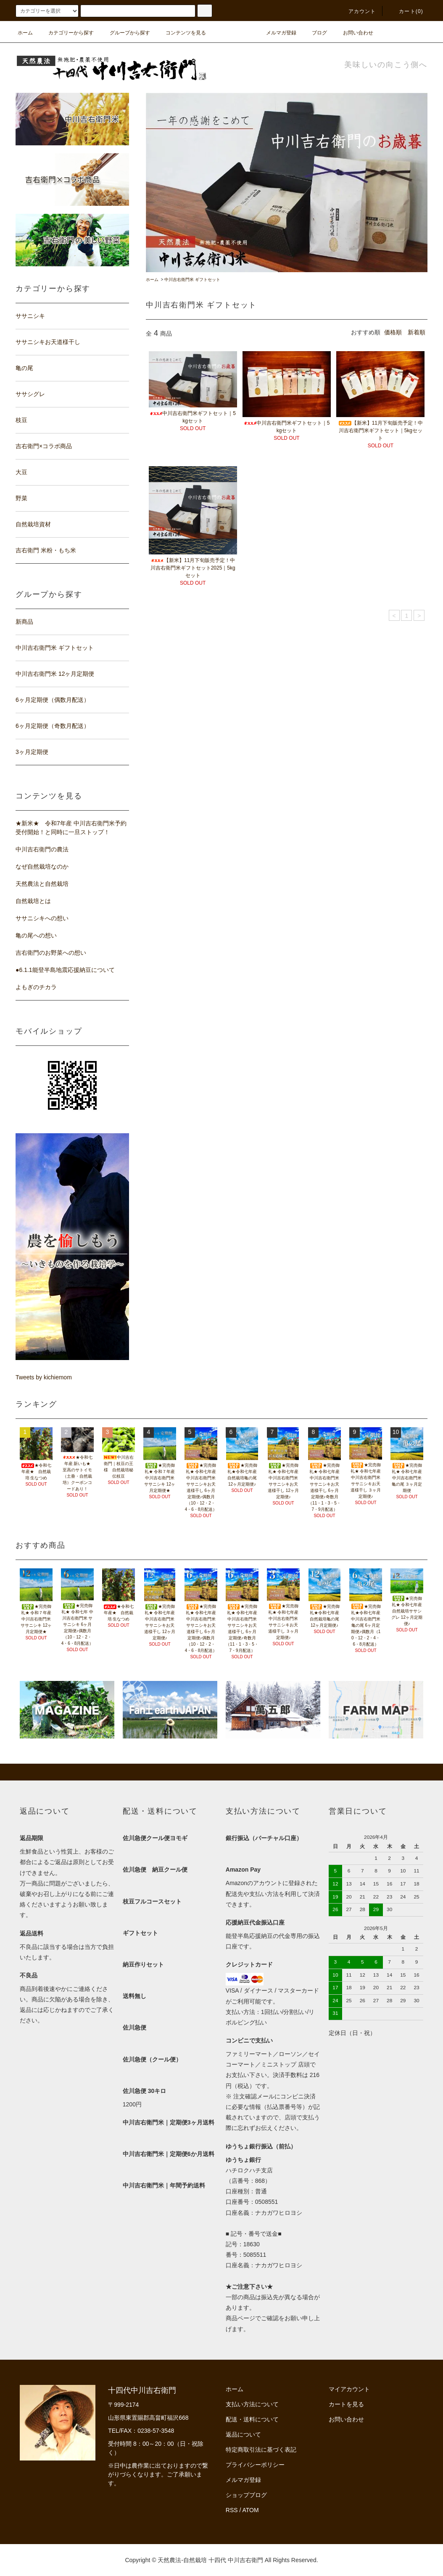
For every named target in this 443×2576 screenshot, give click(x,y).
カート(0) (406, 11)
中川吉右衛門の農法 (42, 849)
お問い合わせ (353, 33)
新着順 (416, 332)
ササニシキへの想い (42, 918)
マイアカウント (349, 2389)
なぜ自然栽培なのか (42, 866)
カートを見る (346, 2404)
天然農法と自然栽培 (42, 883)
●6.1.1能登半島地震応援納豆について (65, 969)
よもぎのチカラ (36, 987)
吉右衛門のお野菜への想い (51, 952)
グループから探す (125, 33)
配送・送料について (252, 2419)
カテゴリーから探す (66, 33)
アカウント (357, 11)
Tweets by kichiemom (44, 1377)
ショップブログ (246, 2495)
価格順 (393, 332)
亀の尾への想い (36, 935)
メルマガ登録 (276, 33)
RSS (232, 2510)
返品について (243, 2434)
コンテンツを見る (181, 33)
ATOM (251, 2510)
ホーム (25, 33)
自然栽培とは (33, 901)
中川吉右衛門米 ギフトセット (192, 279)
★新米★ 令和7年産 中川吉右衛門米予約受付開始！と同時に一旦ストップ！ (71, 827)
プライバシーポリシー (255, 2464)
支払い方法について (252, 2404)
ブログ (314, 33)
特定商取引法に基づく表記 (261, 2449)
